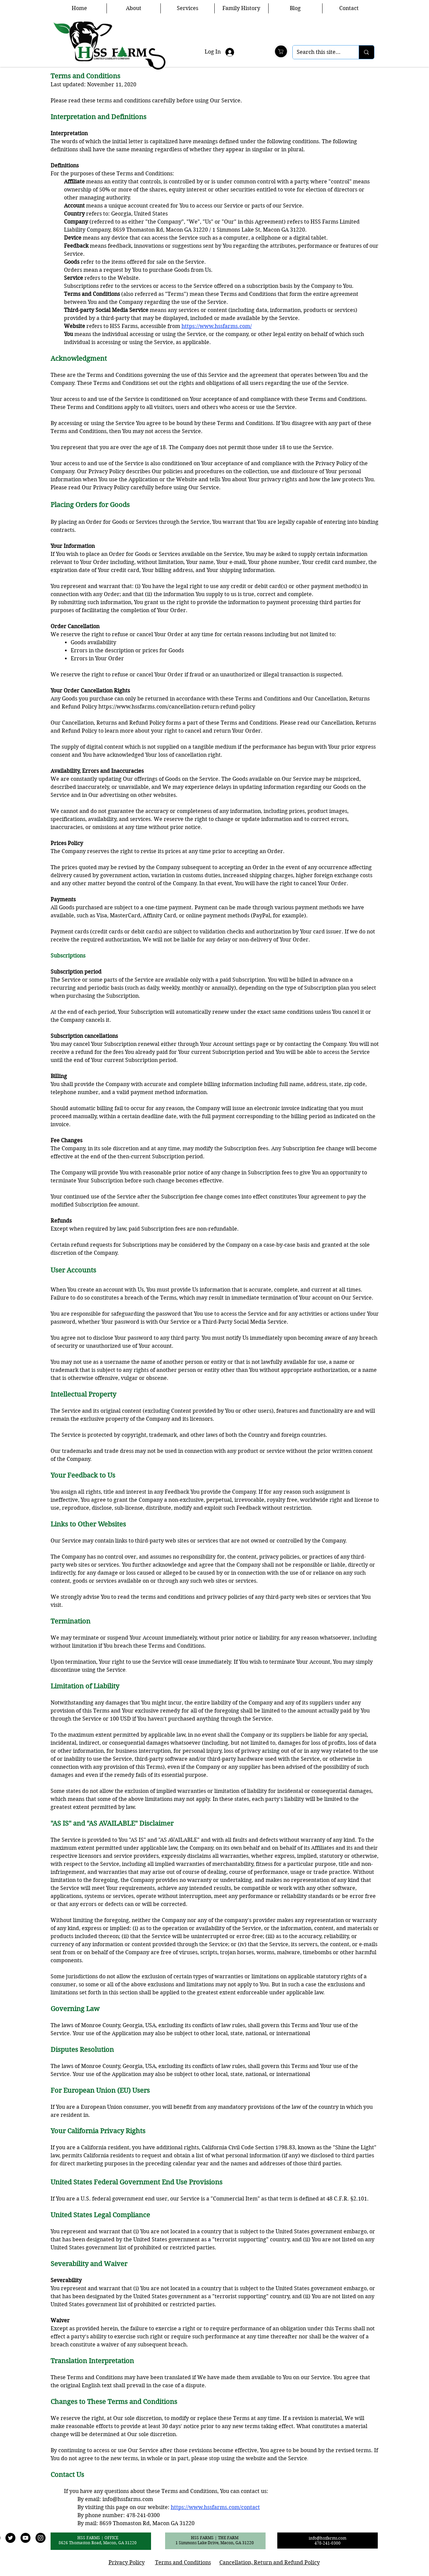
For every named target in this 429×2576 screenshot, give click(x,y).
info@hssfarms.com (127, 2499)
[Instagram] (40, 2538)
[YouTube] (25, 2538)
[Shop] (281, 51)
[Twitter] (10, 2538)
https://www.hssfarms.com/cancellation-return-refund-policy (176, 706)
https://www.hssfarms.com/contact (215, 2507)
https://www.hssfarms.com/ (217, 326)
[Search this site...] (321, 52)
